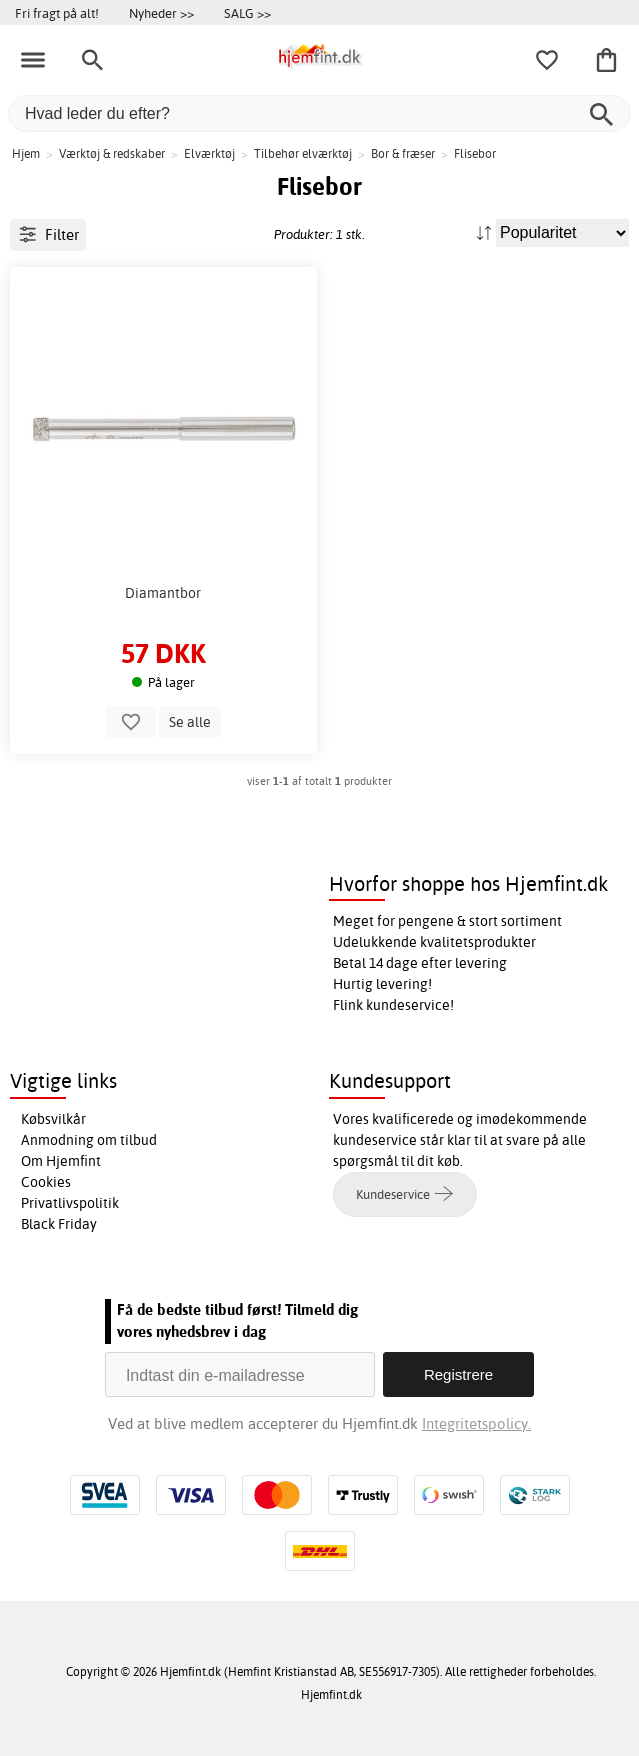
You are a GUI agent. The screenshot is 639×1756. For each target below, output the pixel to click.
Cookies (46, 1182)
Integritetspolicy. (476, 1423)
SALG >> (247, 13)
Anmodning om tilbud (89, 1140)
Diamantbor (163, 593)
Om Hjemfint (61, 1161)
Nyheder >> (161, 13)
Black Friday (59, 1224)
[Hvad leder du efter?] (319, 113)
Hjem (26, 153)
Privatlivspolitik (70, 1203)
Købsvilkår (53, 1119)
